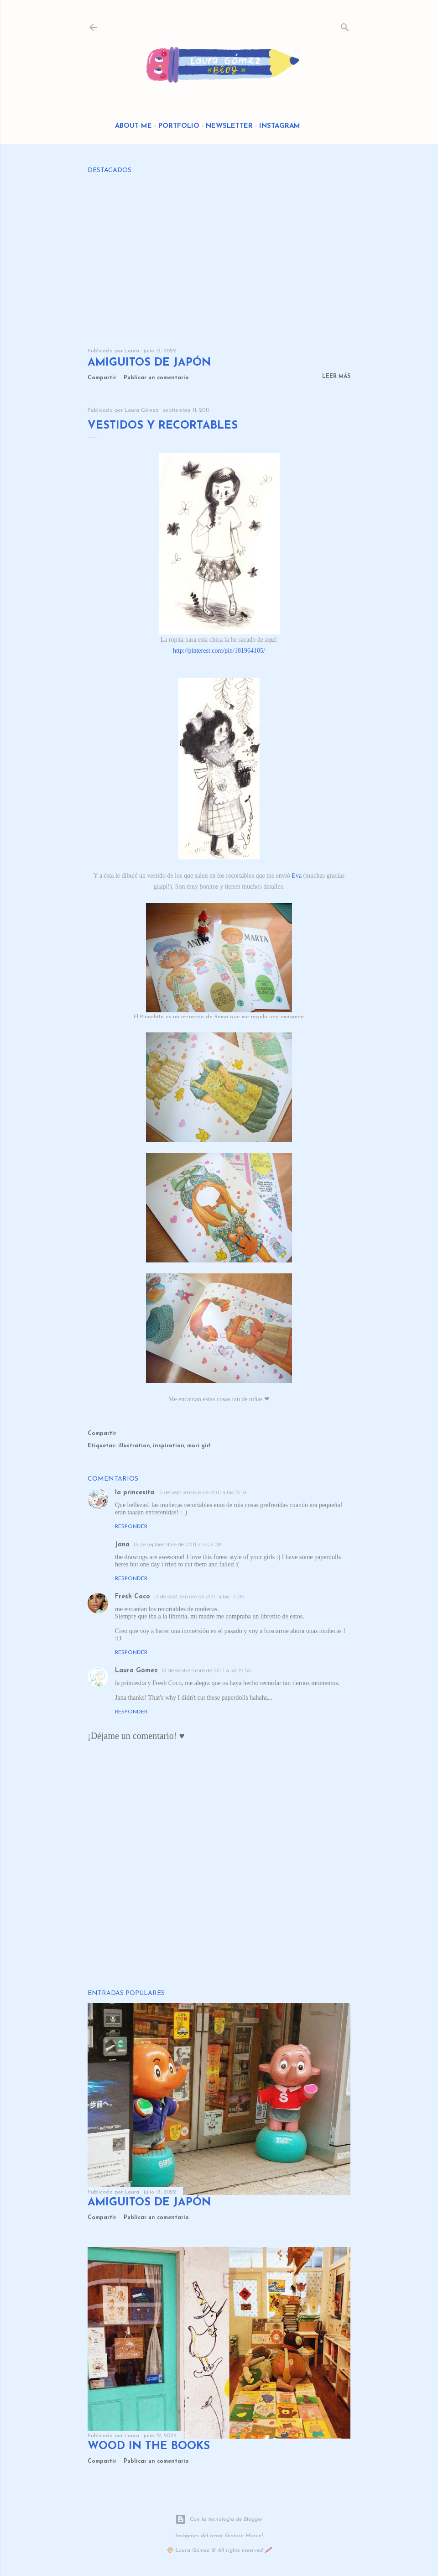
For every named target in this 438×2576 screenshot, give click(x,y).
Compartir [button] (102, 378)
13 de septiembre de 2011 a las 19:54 (206, 1670)
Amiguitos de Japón (149, 362)
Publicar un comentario (156, 378)
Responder (131, 1526)
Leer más (336, 376)
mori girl (199, 1446)
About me (133, 126)
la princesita (134, 1492)
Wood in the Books (149, 2446)
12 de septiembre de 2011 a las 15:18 (202, 1492)
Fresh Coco (132, 1596)
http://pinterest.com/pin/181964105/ (219, 650)
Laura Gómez (136, 1670)
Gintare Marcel (244, 2536)
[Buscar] (344, 25)
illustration (134, 1446)
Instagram (279, 126)
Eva (297, 875)
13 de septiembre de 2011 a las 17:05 (199, 1596)
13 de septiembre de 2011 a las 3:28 (177, 1544)
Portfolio (178, 126)
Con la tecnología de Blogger (219, 2519)
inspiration (168, 1446)
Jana (122, 1544)
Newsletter (229, 126)
